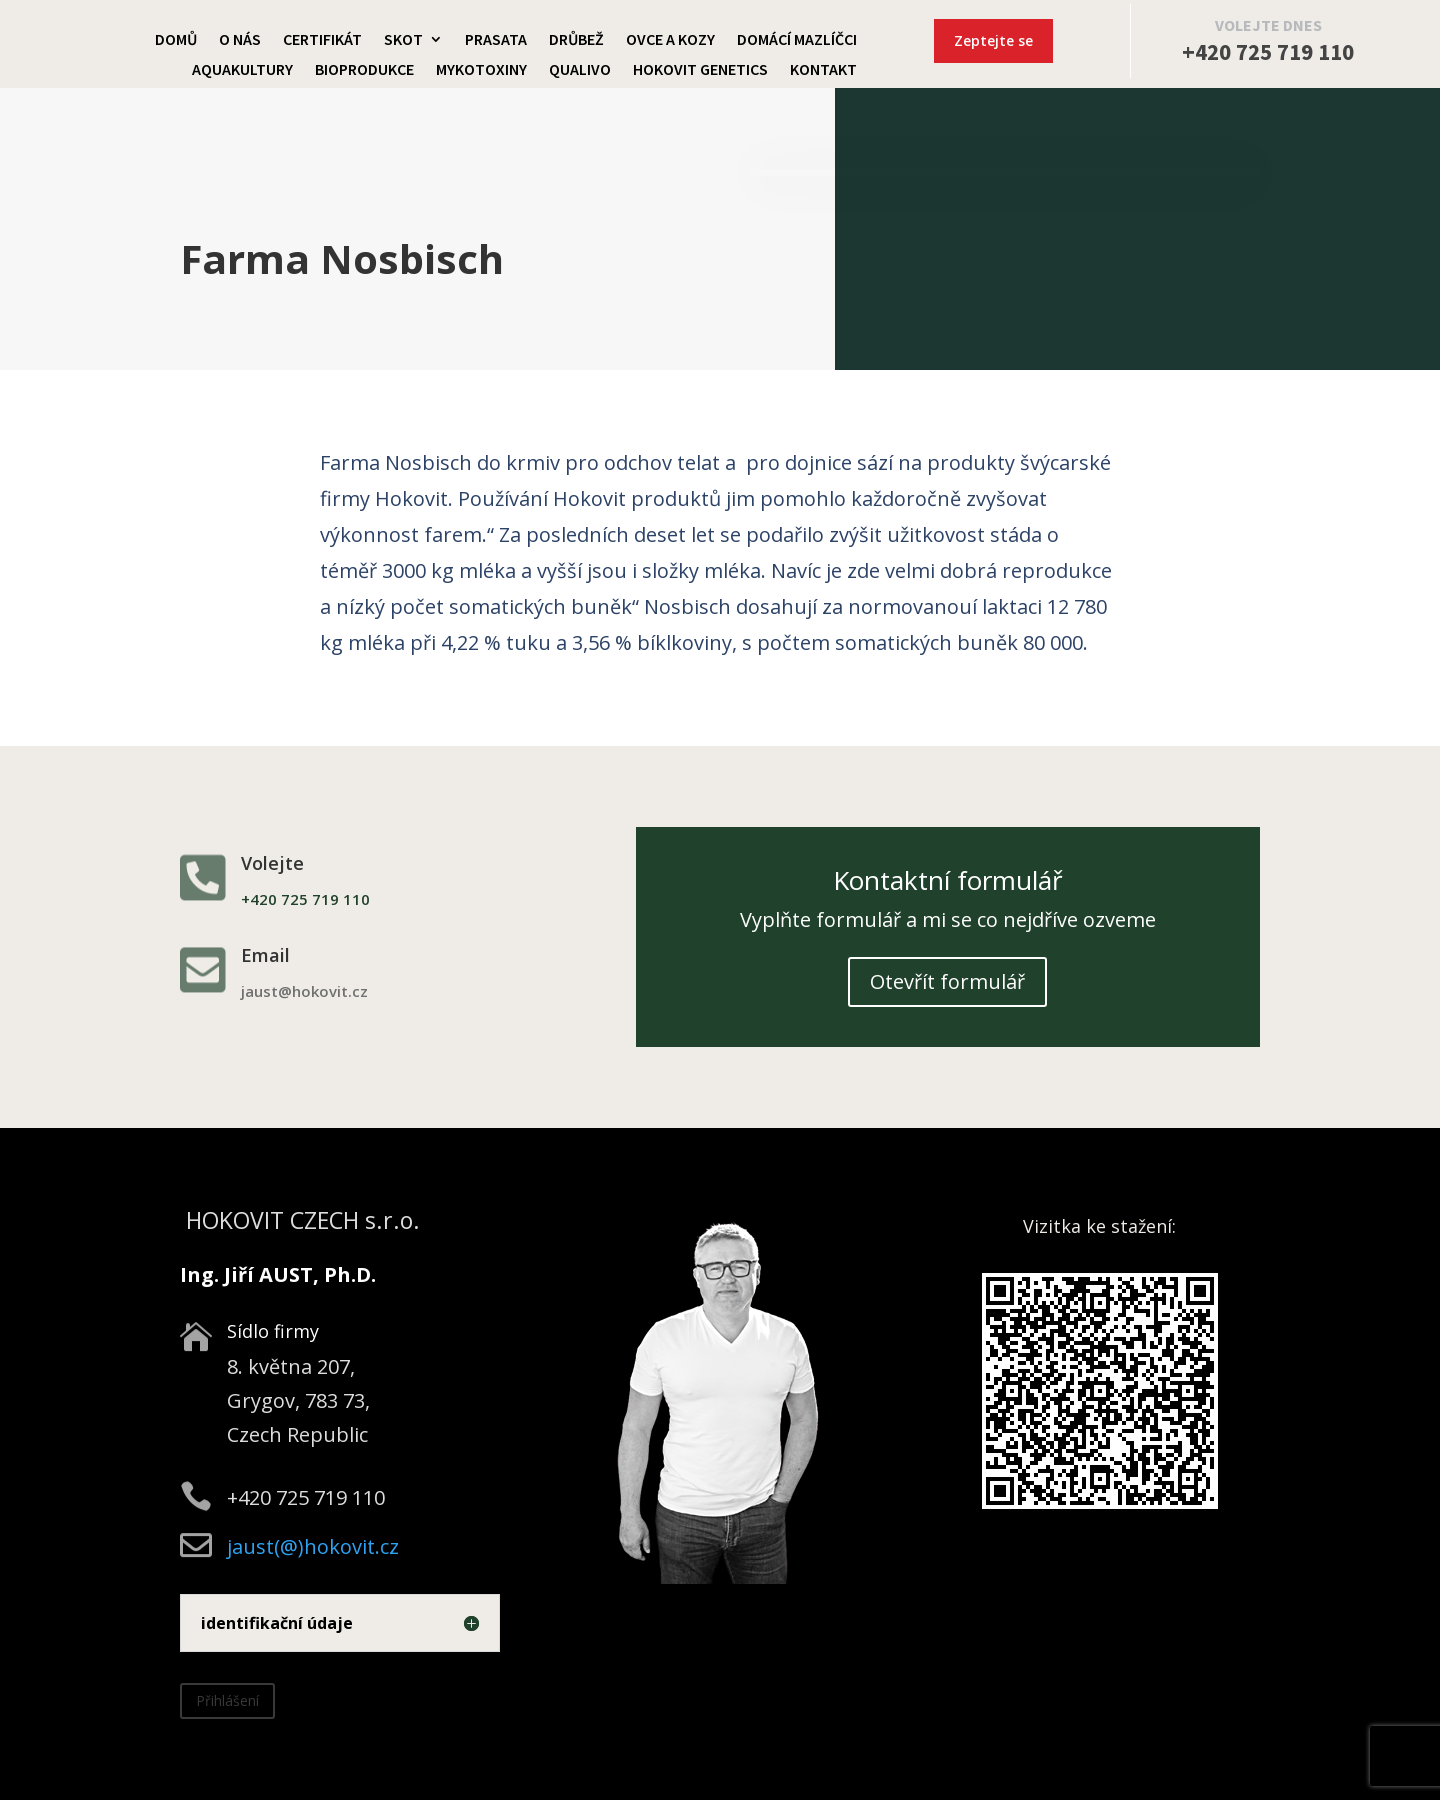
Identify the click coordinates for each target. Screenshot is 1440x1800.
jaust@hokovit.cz (304, 991)
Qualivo (580, 70)
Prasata (496, 40)
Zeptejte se (993, 40)
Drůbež (576, 40)
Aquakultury (242, 70)
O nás (240, 40)
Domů (176, 40)
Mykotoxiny (481, 70)
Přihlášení (227, 1700)
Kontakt (823, 70)
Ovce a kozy (670, 40)
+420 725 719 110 (1268, 51)
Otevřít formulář (947, 981)
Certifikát (322, 40)
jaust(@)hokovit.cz (313, 1546)
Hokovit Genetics (700, 70)
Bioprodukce (364, 70)
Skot (403, 40)
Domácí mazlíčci (797, 40)
